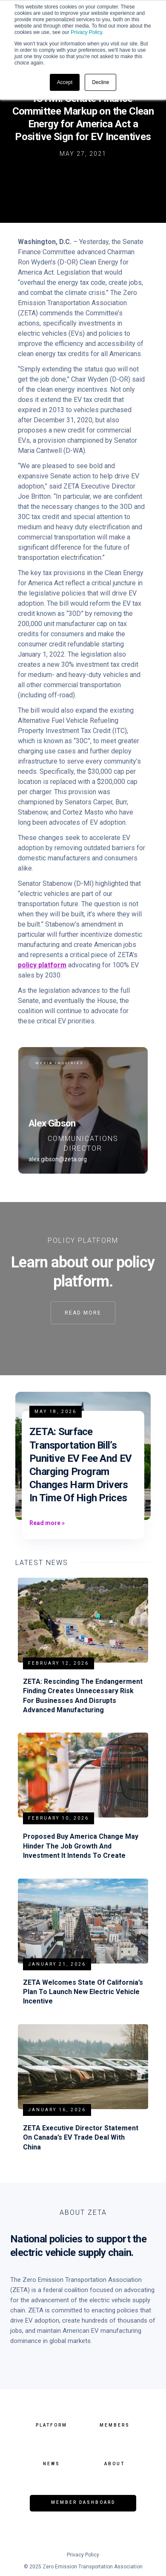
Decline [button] (100, 82)
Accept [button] (65, 82)
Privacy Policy (86, 32)
